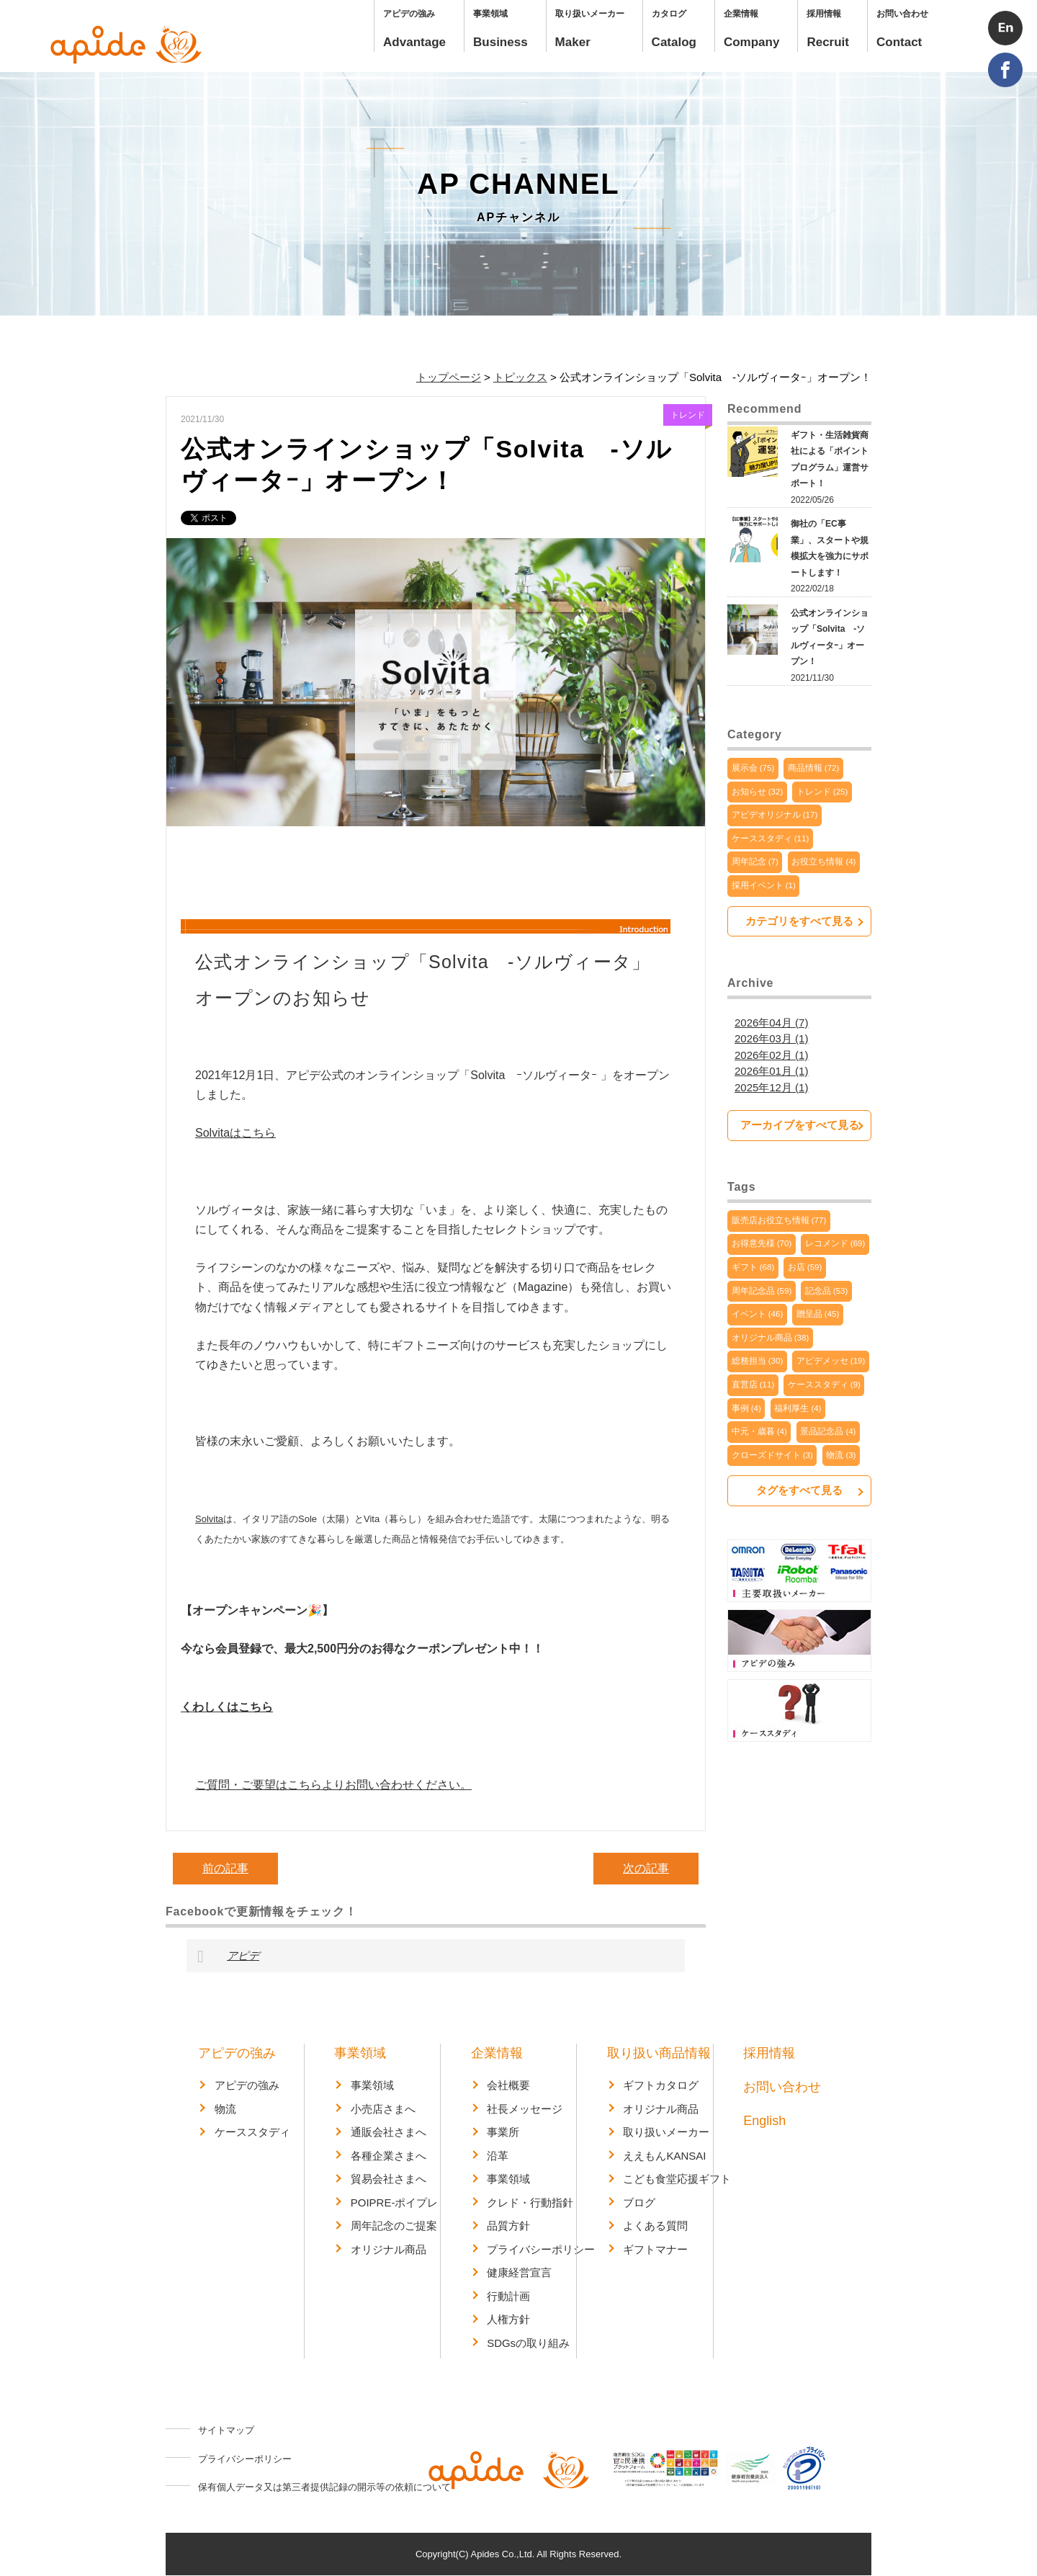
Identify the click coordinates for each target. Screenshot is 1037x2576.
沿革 (497, 2156)
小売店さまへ (383, 2109)
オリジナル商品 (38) (770, 1337)
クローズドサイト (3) (772, 1455)
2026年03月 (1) (772, 1038)
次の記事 (646, 1868)
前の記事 (225, 1868)
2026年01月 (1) (772, 1071)
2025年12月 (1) (772, 1087)
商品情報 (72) (814, 768)
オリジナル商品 (388, 2249)
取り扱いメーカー (666, 2132)
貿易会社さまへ (388, 2179)
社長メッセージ (524, 2109)
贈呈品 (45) (818, 1314)
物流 (225, 2109)
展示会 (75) (753, 768)
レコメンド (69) (835, 1244)
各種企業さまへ (388, 2156)
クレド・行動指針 (530, 2202)
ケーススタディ (252, 2132)
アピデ (243, 1955)
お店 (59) (805, 1268)
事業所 (503, 2132)
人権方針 (508, 2319)
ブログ (639, 2202)
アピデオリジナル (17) (775, 815)
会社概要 (508, 2085)
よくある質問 (655, 2225)
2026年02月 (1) (772, 1055)
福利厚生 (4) (797, 1408)
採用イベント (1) (764, 885)
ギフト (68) (753, 1268)
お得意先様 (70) (762, 1244)
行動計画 (508, 2296)
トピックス (520, 377)
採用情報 (769, 2053)
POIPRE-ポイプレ (395, 2202)
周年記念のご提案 (394, 2225)
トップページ (448, 377)
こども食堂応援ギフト (677, 2179)
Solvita (209, 1518)
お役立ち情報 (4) (823, 862)
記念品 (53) (826, 1291)
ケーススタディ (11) (770, 838)
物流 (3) (841, 1455)
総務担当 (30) (758, 1361)
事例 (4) (746, 1408)
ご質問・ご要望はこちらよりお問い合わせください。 (333, 1785)
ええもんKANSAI (664, 2156)
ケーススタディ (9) (824, 1384)
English (764, 2121)
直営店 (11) (753, 1384)
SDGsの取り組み (528, 2343)
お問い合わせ (782, 2087)
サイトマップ (226, 2430)
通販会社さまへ (388, 2132)
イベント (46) (758, 1314)
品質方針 (508, 2225)
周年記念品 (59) (762, 1291)
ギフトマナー (655, 2249)
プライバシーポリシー (541, 2249)
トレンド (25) (822, 791)
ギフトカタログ (661, 2085)
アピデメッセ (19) (831, 1361)
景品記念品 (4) (828, 1432)
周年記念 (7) (755, 862)
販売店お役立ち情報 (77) (779, 1220)
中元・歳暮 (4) (759, 1432)
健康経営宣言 (519, 2272)
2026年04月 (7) (772, 1022)
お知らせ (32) (758, 791)
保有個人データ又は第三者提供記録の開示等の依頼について (324, 2487)
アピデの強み (237, 2053)
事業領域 (360, 2053)
